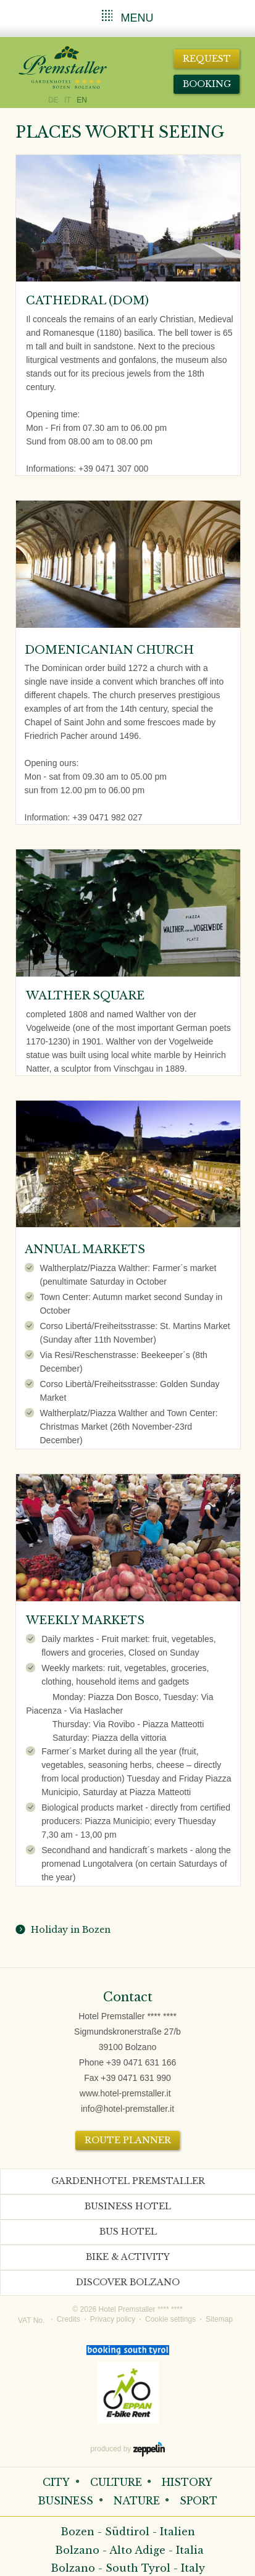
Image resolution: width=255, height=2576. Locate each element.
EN (82, 100)
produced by (127, 2449)
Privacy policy (112, 2319)
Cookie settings (170, 2319)
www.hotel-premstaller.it (125, 2093)
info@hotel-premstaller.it (127, 2109)
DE (53, 100)
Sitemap (219, 2319)
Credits (68, 2319)
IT (67, 100)
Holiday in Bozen (68, 1929)
